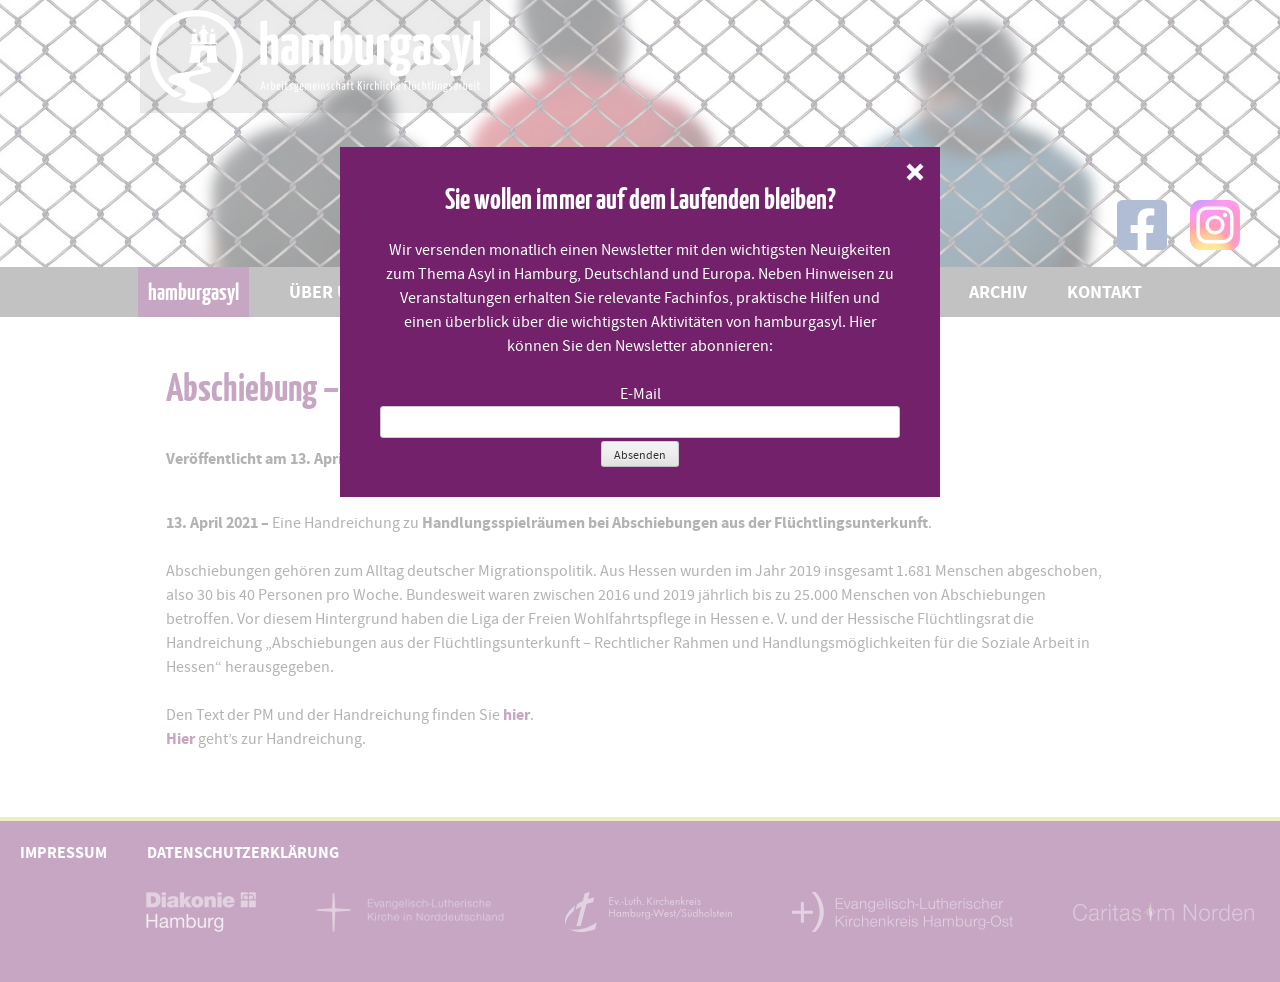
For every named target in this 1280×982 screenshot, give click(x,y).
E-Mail (640, 394)
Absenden (640, 455)
